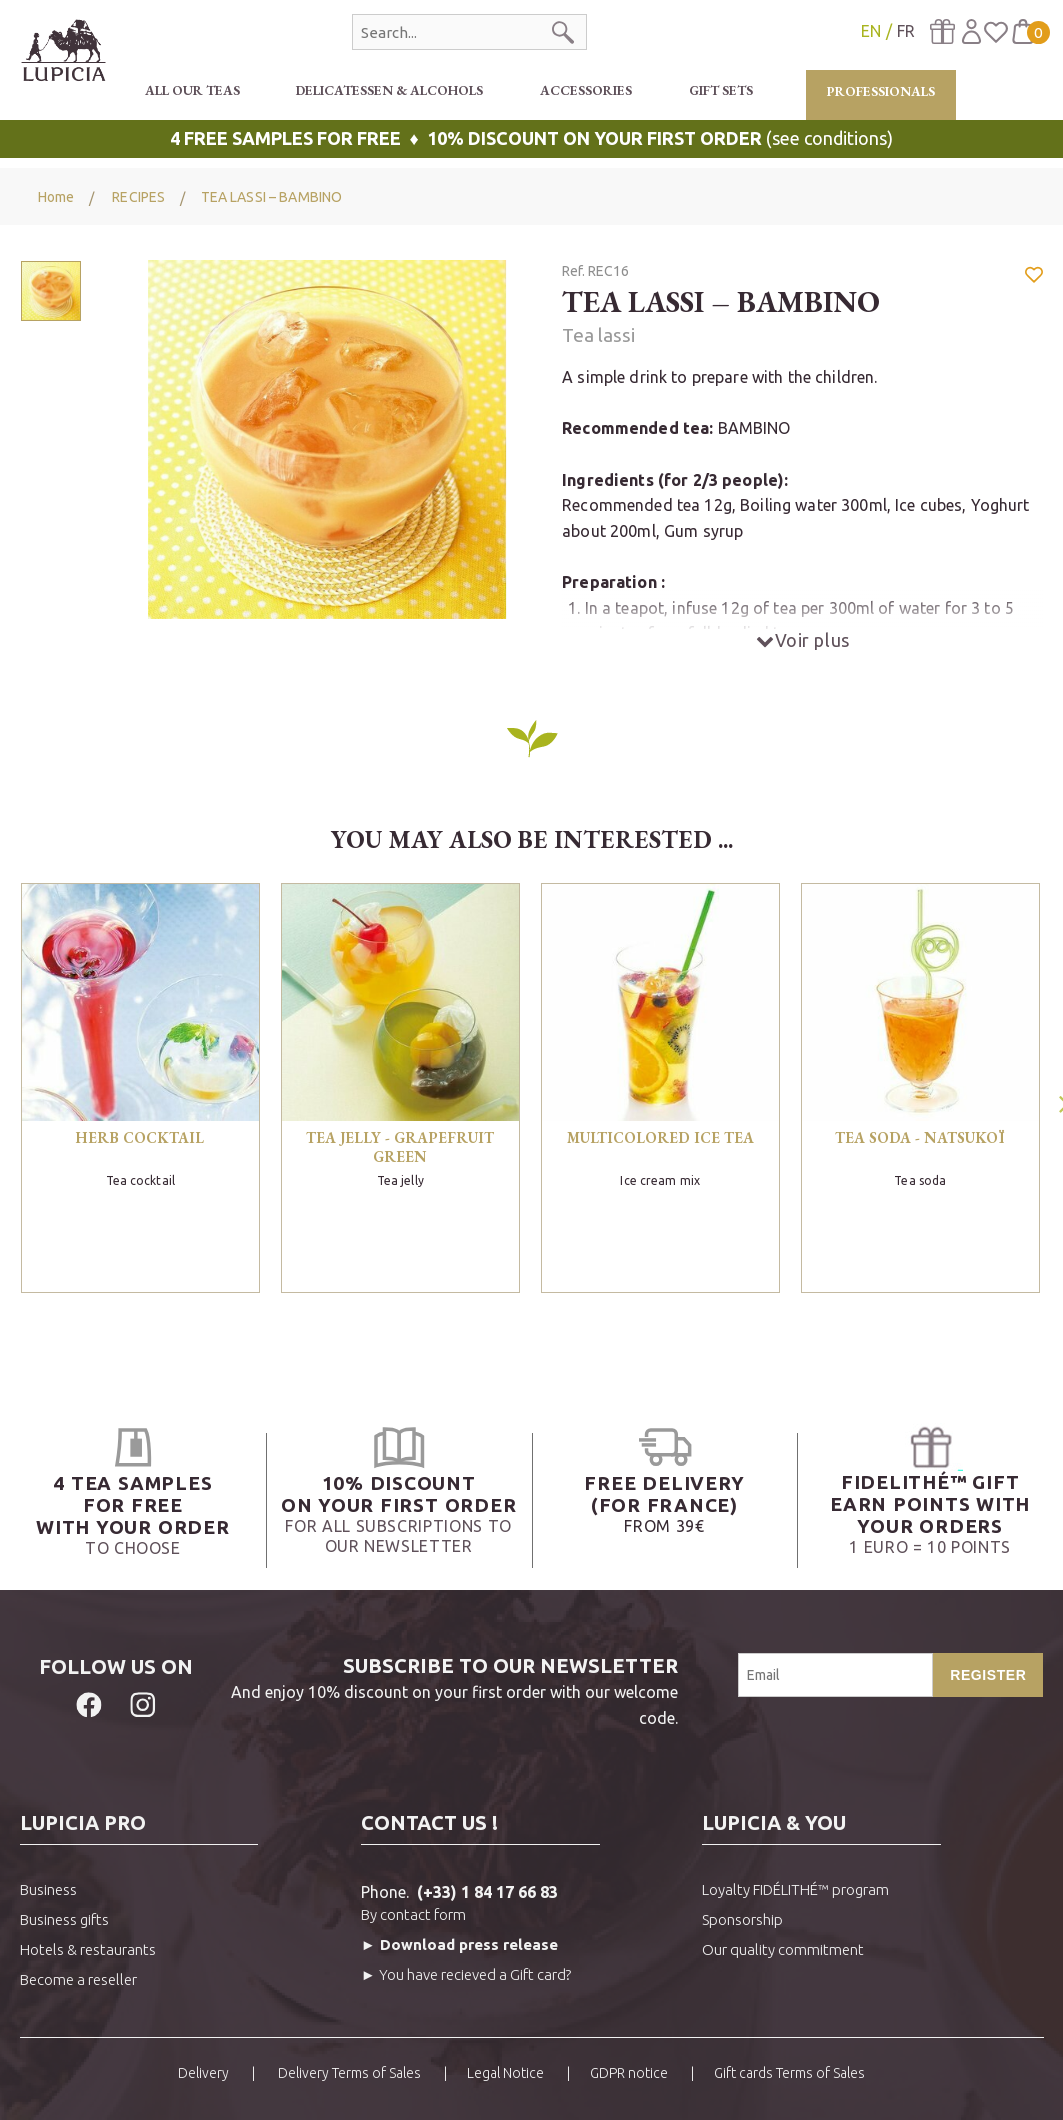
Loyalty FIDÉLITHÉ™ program (795, 1889)
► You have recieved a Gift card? (466, 1974)
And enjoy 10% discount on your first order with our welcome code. (445, 1690)
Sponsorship (742, 1919)
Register (988, 1675)
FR (906, 31)
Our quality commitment (783, 1949)
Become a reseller (78, 1979)
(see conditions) (531, 138)
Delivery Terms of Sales (348, 2073)
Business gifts (64, 1919)
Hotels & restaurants (88, 1949)
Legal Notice (505, 2073)
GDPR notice (629, 2073)
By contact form (413, 1914)
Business (48, 1889)
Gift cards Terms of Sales (789, 2073)
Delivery (203, 2073)
